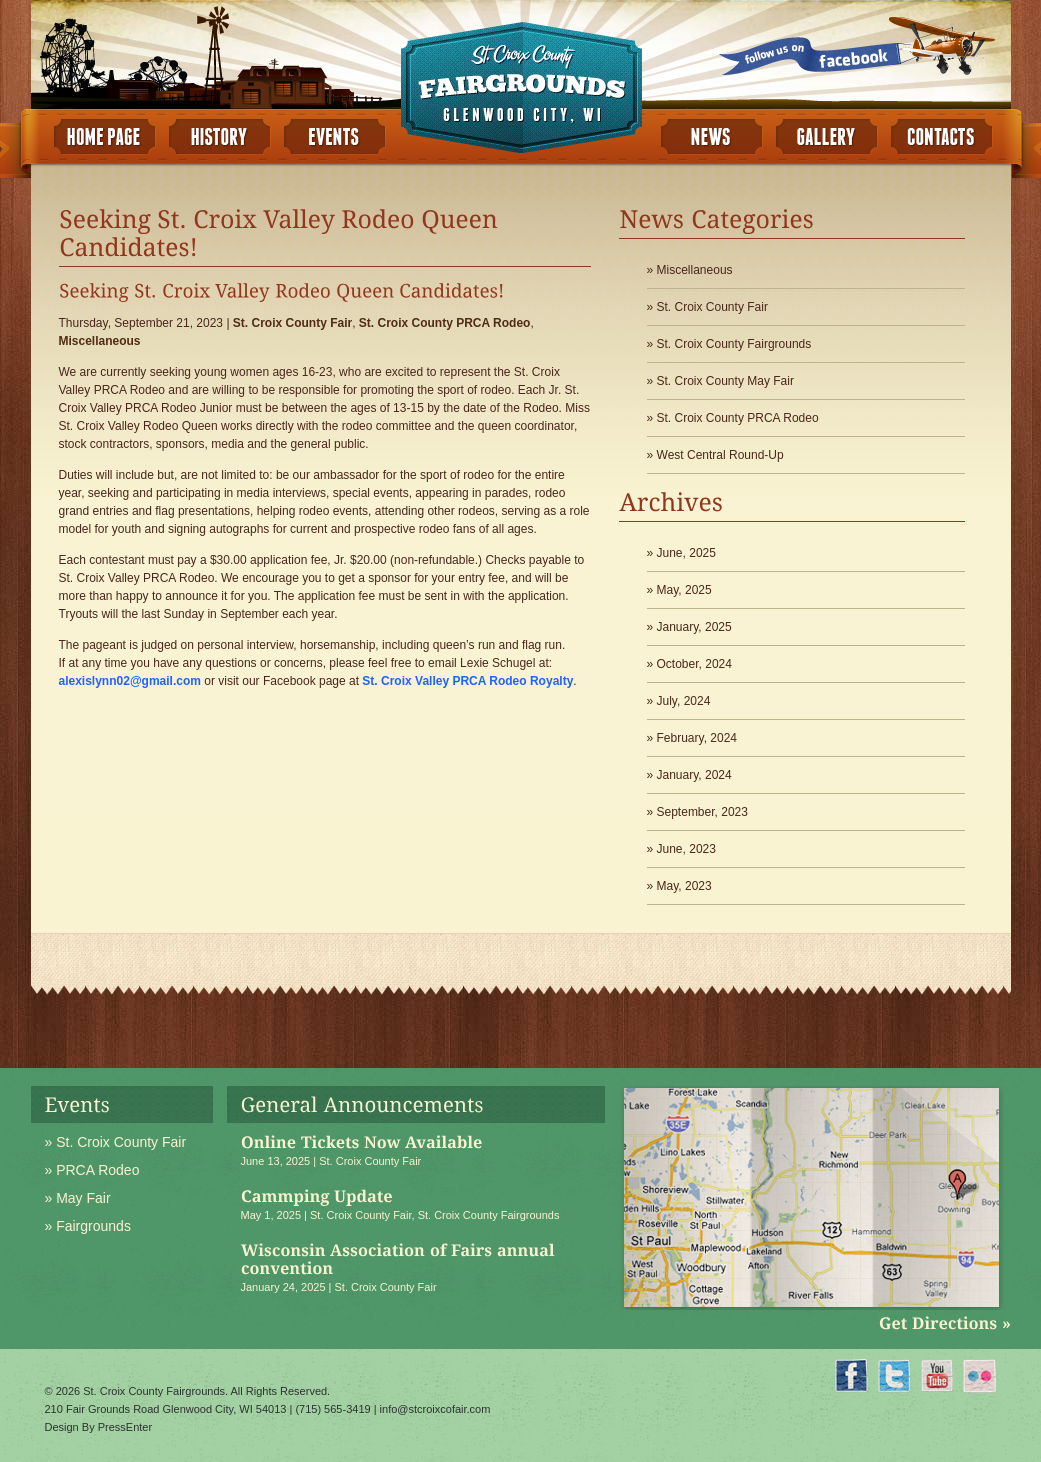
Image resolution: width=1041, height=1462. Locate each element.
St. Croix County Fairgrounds (734, 344)
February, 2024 (697, 738)
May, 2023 (684, 886)
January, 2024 (694, 775)
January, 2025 (694, 627)
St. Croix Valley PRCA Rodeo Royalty (467, 681)
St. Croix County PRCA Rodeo (445, 323)
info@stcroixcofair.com (435, 1409)
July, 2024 (684, 701)
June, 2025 (686, 553)
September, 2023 (702, 812)
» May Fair (78, 1198)
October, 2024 (694, 664)
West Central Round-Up (720, 455)
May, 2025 (684, 590)
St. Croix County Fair (292, 323)
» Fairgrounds (88, 1226)
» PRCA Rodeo (92, 1170)
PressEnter (125, 1427)
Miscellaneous (100, 341)
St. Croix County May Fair (725, 381)
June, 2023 (686, 849)
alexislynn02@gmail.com (130, 681)
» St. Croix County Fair (116, 1142)
